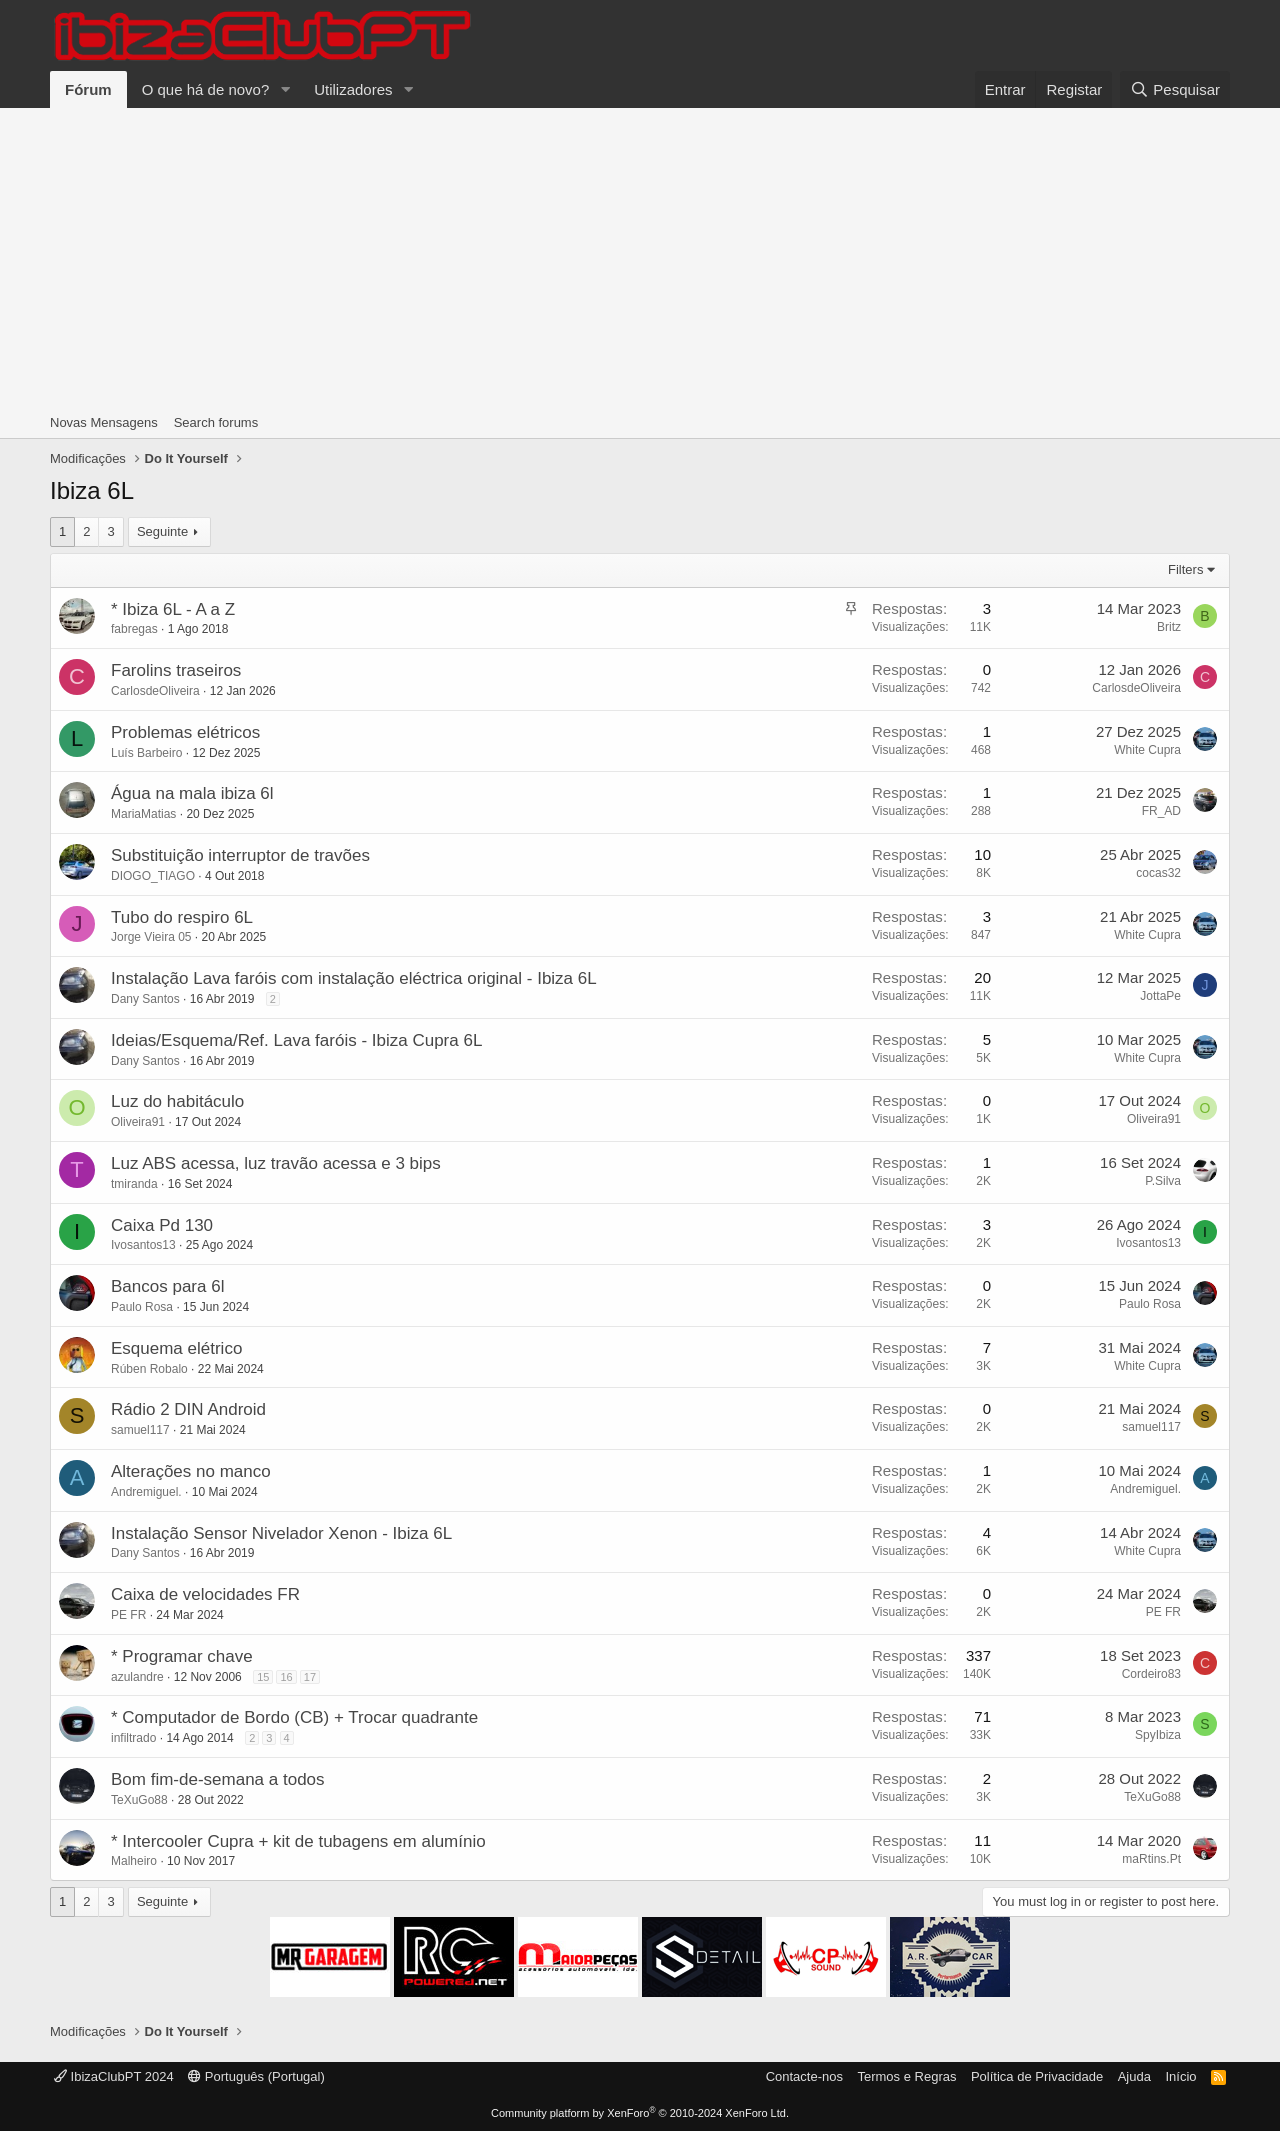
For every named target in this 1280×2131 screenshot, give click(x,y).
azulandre (137, 1677)
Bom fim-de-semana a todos (218, 1779)
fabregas (134, 629)
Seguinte (162, 531)
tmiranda (134, 1184)
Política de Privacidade (1037, 2076)
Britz (1169, 627)
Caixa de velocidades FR (205, 1594)
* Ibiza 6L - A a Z (173, 609)
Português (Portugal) (256, 2076)
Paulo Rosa (142, 1307)
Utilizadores (353, 89)
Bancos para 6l (167, 1286)
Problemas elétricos (185, 732)
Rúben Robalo (149, 1369)
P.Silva (1163, 1181)
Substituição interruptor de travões (240, 855)
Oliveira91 (138, 1122)
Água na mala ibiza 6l (192, 793)
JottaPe (1160, 996)
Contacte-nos (804, 2076)
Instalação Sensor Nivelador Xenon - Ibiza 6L (281, 1533)
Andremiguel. (146, 1492)
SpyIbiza (1158, 1735)
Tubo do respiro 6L (182, 917)
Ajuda (1134, 2076)
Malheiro (134, 1861)
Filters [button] (1185, 569)
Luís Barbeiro (146, 753)
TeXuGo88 (139, 1800)
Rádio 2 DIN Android (188, 1409)
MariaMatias (143, 814)
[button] (285, 89)
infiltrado (133, 1738)
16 (286, 1677)
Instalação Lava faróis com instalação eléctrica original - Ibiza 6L (354, 978)
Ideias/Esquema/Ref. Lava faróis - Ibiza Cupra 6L (296, 1040)
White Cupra (1147, 750)
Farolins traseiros (176, 670)
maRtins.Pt (1151, 1859)
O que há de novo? (206, 89)
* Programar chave (182, 1656)
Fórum (88, 89)
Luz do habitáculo (177, 1101)
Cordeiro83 (1151, 1674)
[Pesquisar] (1175, 89)
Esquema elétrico (176, 1348)
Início (1180, 2076)
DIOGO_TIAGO (153, 876)
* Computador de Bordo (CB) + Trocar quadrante (294, 1717)
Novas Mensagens (104, 422)
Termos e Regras (906, 2076)
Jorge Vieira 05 (151, 937)
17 (310, 1677)
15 (263, 1677)
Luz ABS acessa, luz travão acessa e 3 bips (276, 1163)
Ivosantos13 (143, 1245)
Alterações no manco (191, 1471)
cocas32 (1158, 873)
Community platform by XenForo (640, 2113)
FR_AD (1161, 811)
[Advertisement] (640, 258)
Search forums (216, 422)
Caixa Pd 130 (162, 1225)
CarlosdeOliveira (155, 691)
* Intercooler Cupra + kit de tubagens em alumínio (298, 1841)
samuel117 (140, 1430)
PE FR (128, 1615)
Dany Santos (145, 999)
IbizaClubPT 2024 (114, 2076)
